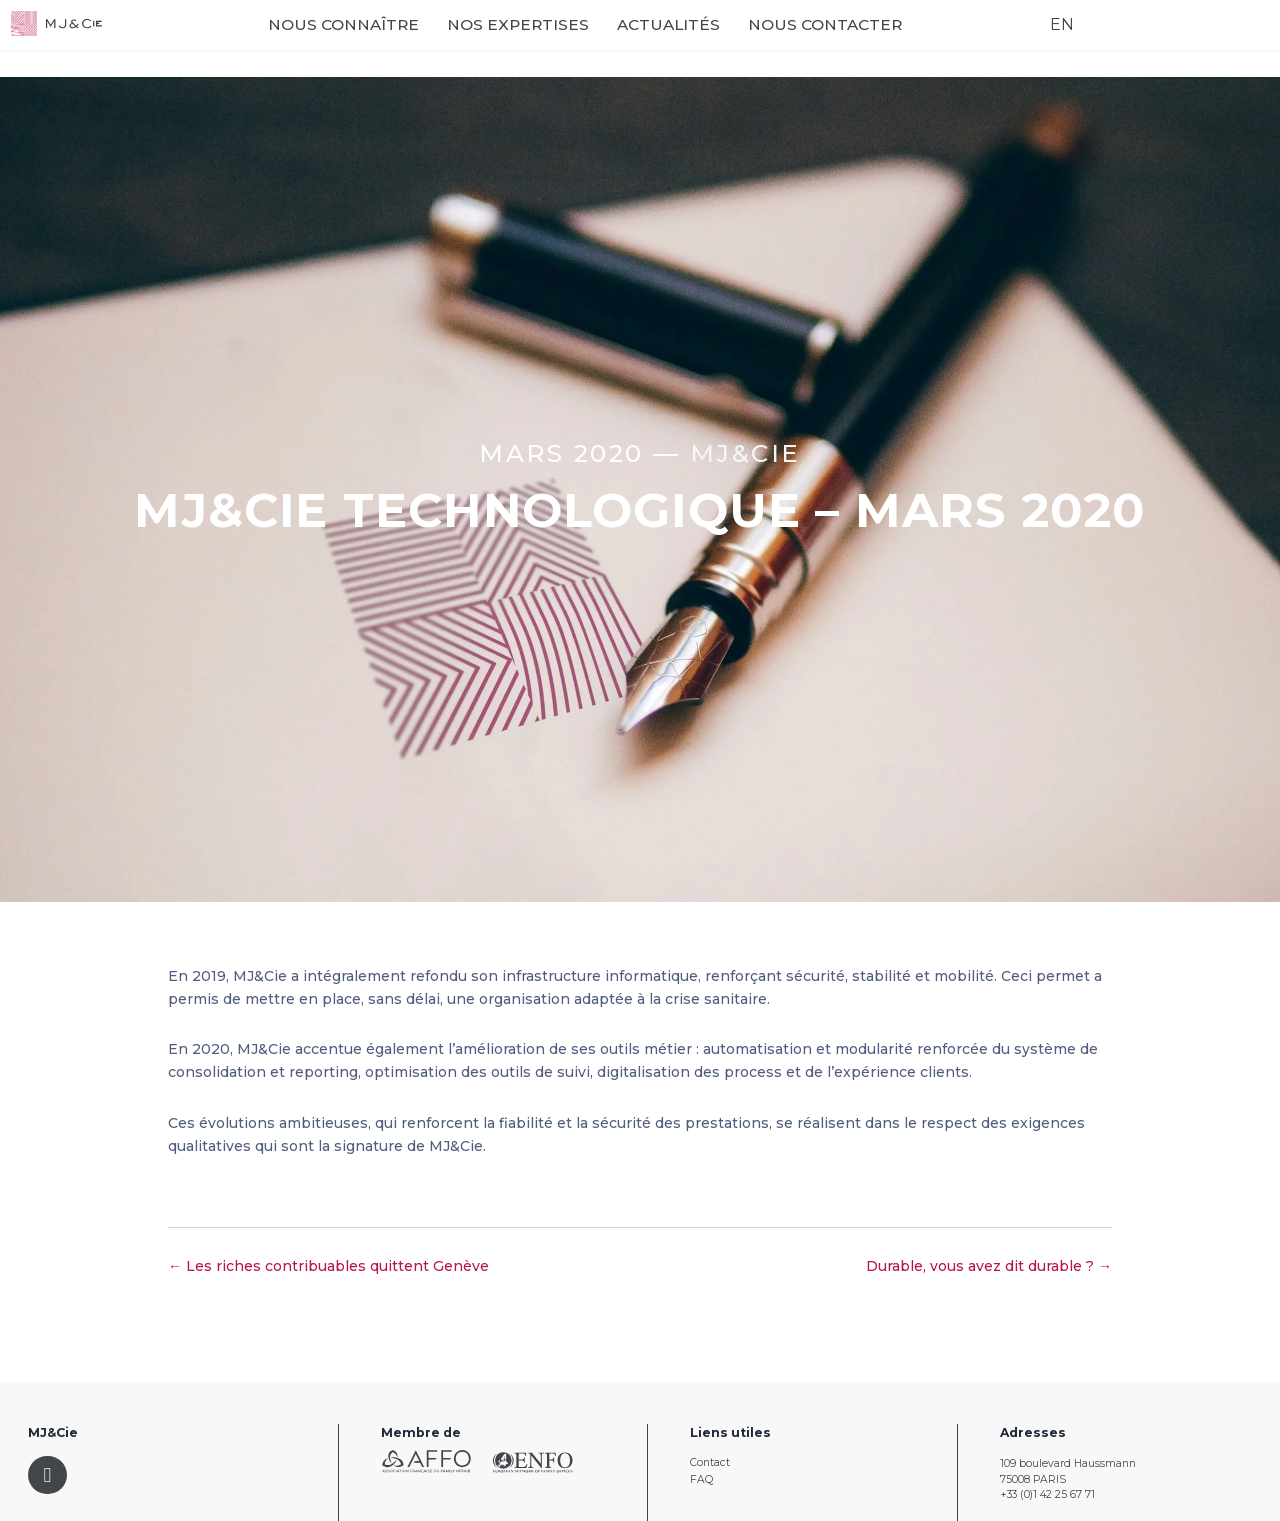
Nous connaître (413, 41)
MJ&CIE (745, 453)
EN (1045, 40)
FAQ (701, 1479)
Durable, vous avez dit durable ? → (989, 1266)
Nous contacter (895, 41)
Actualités (738, 41)
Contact (710, 1462)
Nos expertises (588, 41)
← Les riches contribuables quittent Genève (328, 1266)
